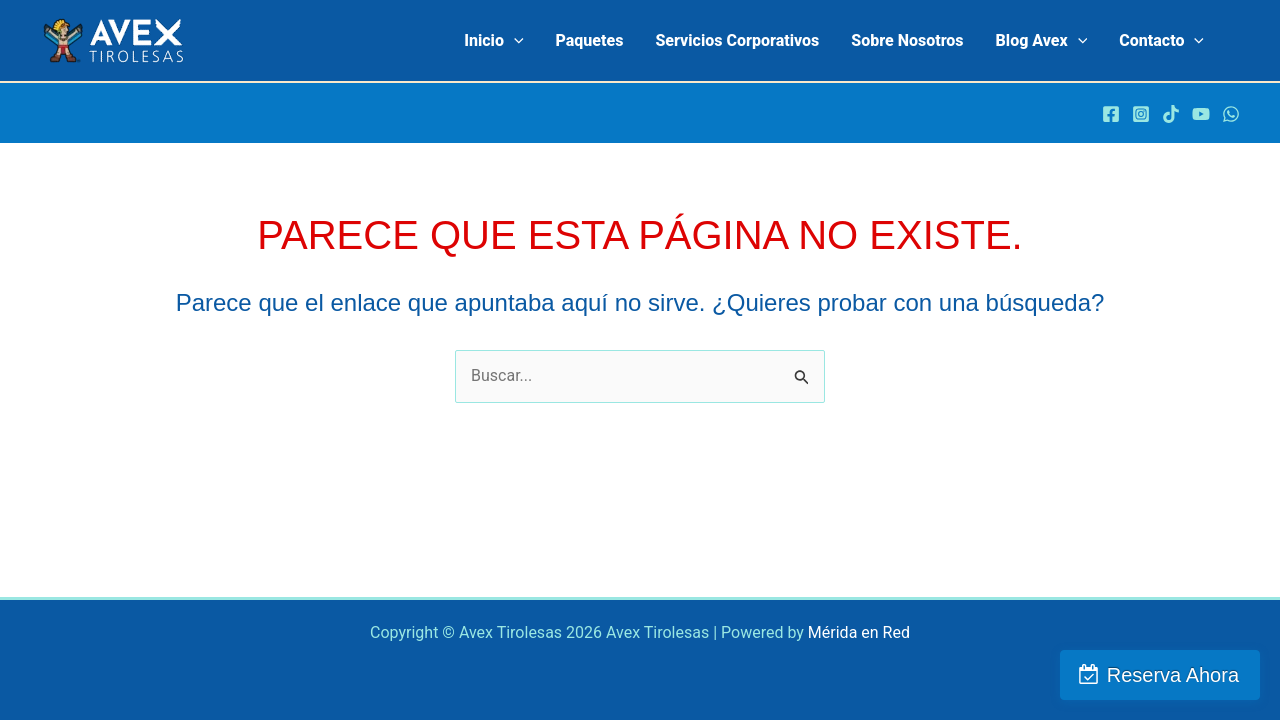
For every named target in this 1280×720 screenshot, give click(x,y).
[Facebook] (1111, 114)
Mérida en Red (859, 632)
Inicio (493, 41)
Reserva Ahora (1173, 675)
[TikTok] (1171, 114)
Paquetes (590, 40)
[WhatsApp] (1231, 114)
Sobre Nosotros (907, 40)
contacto (1161, 41)
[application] (514, 41)
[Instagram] (1141, 114)
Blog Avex (1042, 41)
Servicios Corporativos (737, 40)
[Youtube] (1201, 114)
